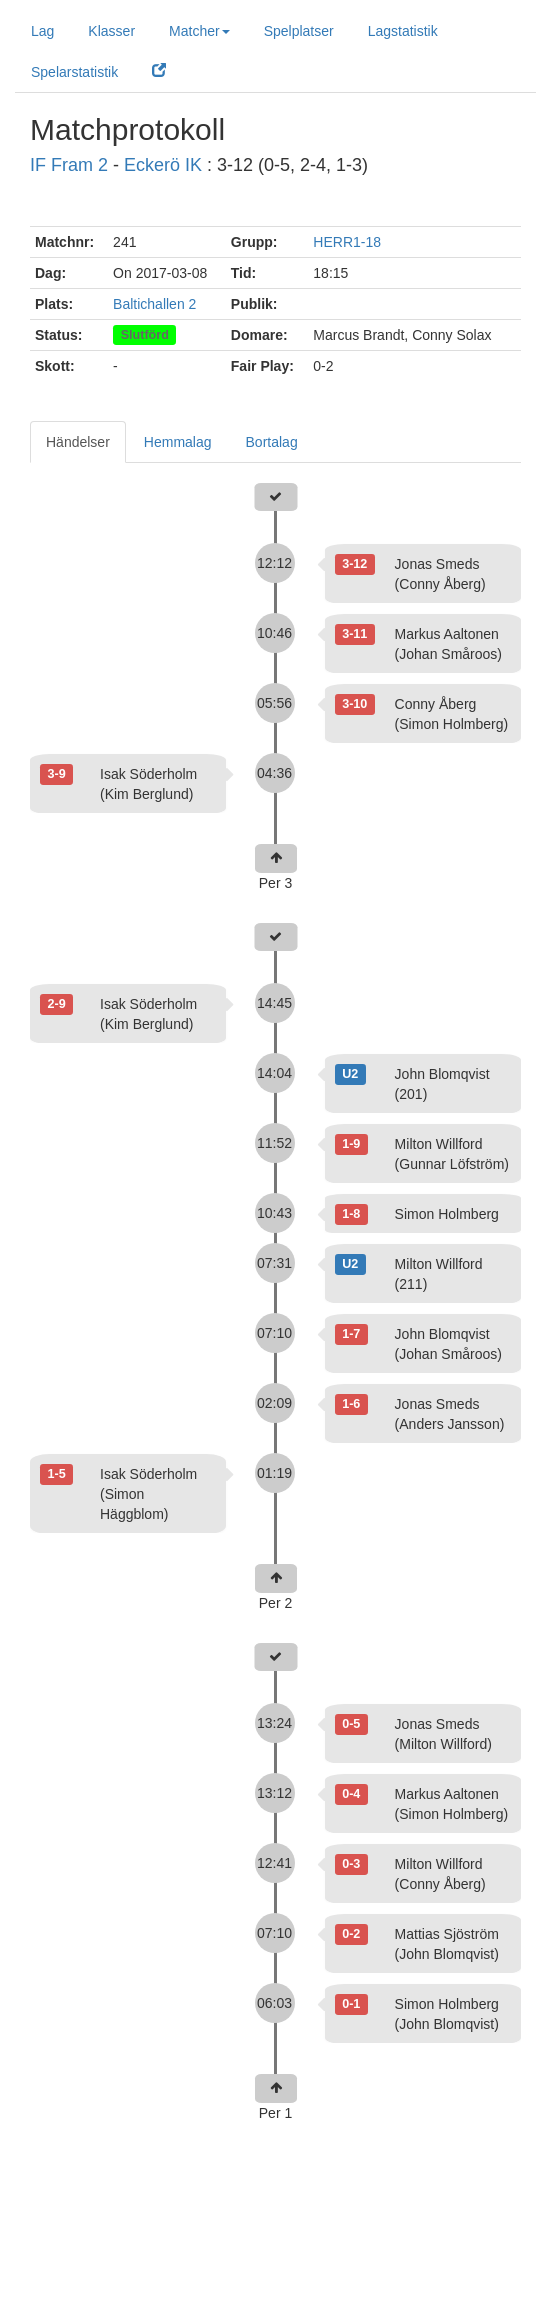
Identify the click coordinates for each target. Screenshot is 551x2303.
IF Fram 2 (69, 165)
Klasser (111, 31)
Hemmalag (178, 442)
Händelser (78, 442)
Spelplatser (299, 31)
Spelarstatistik (74, 72)
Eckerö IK (163, 165)
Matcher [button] (199, 31)
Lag (42, 31)
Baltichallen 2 (154, 304)
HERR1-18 (347, 242)
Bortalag (272, 442)
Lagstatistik (403, 31)
